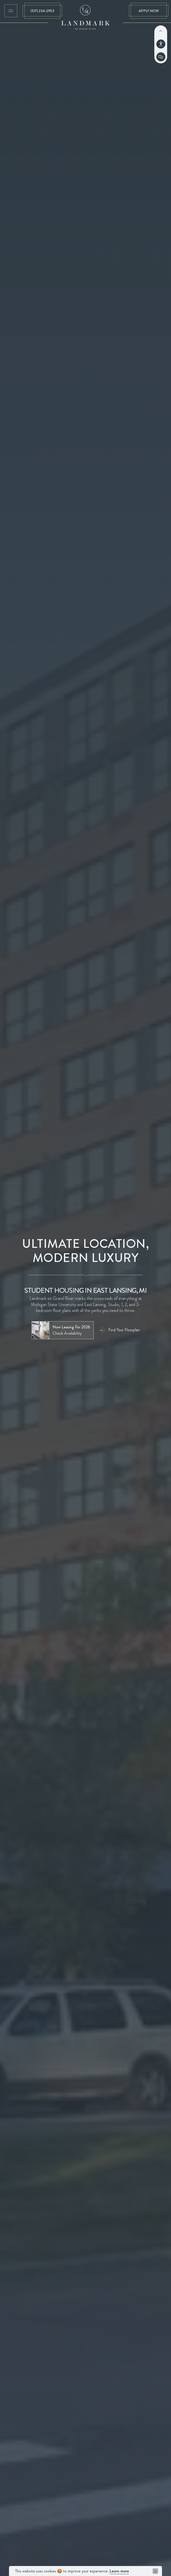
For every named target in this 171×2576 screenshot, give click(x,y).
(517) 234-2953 (42, 10)
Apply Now (149, 10)
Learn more (119, 2571)
